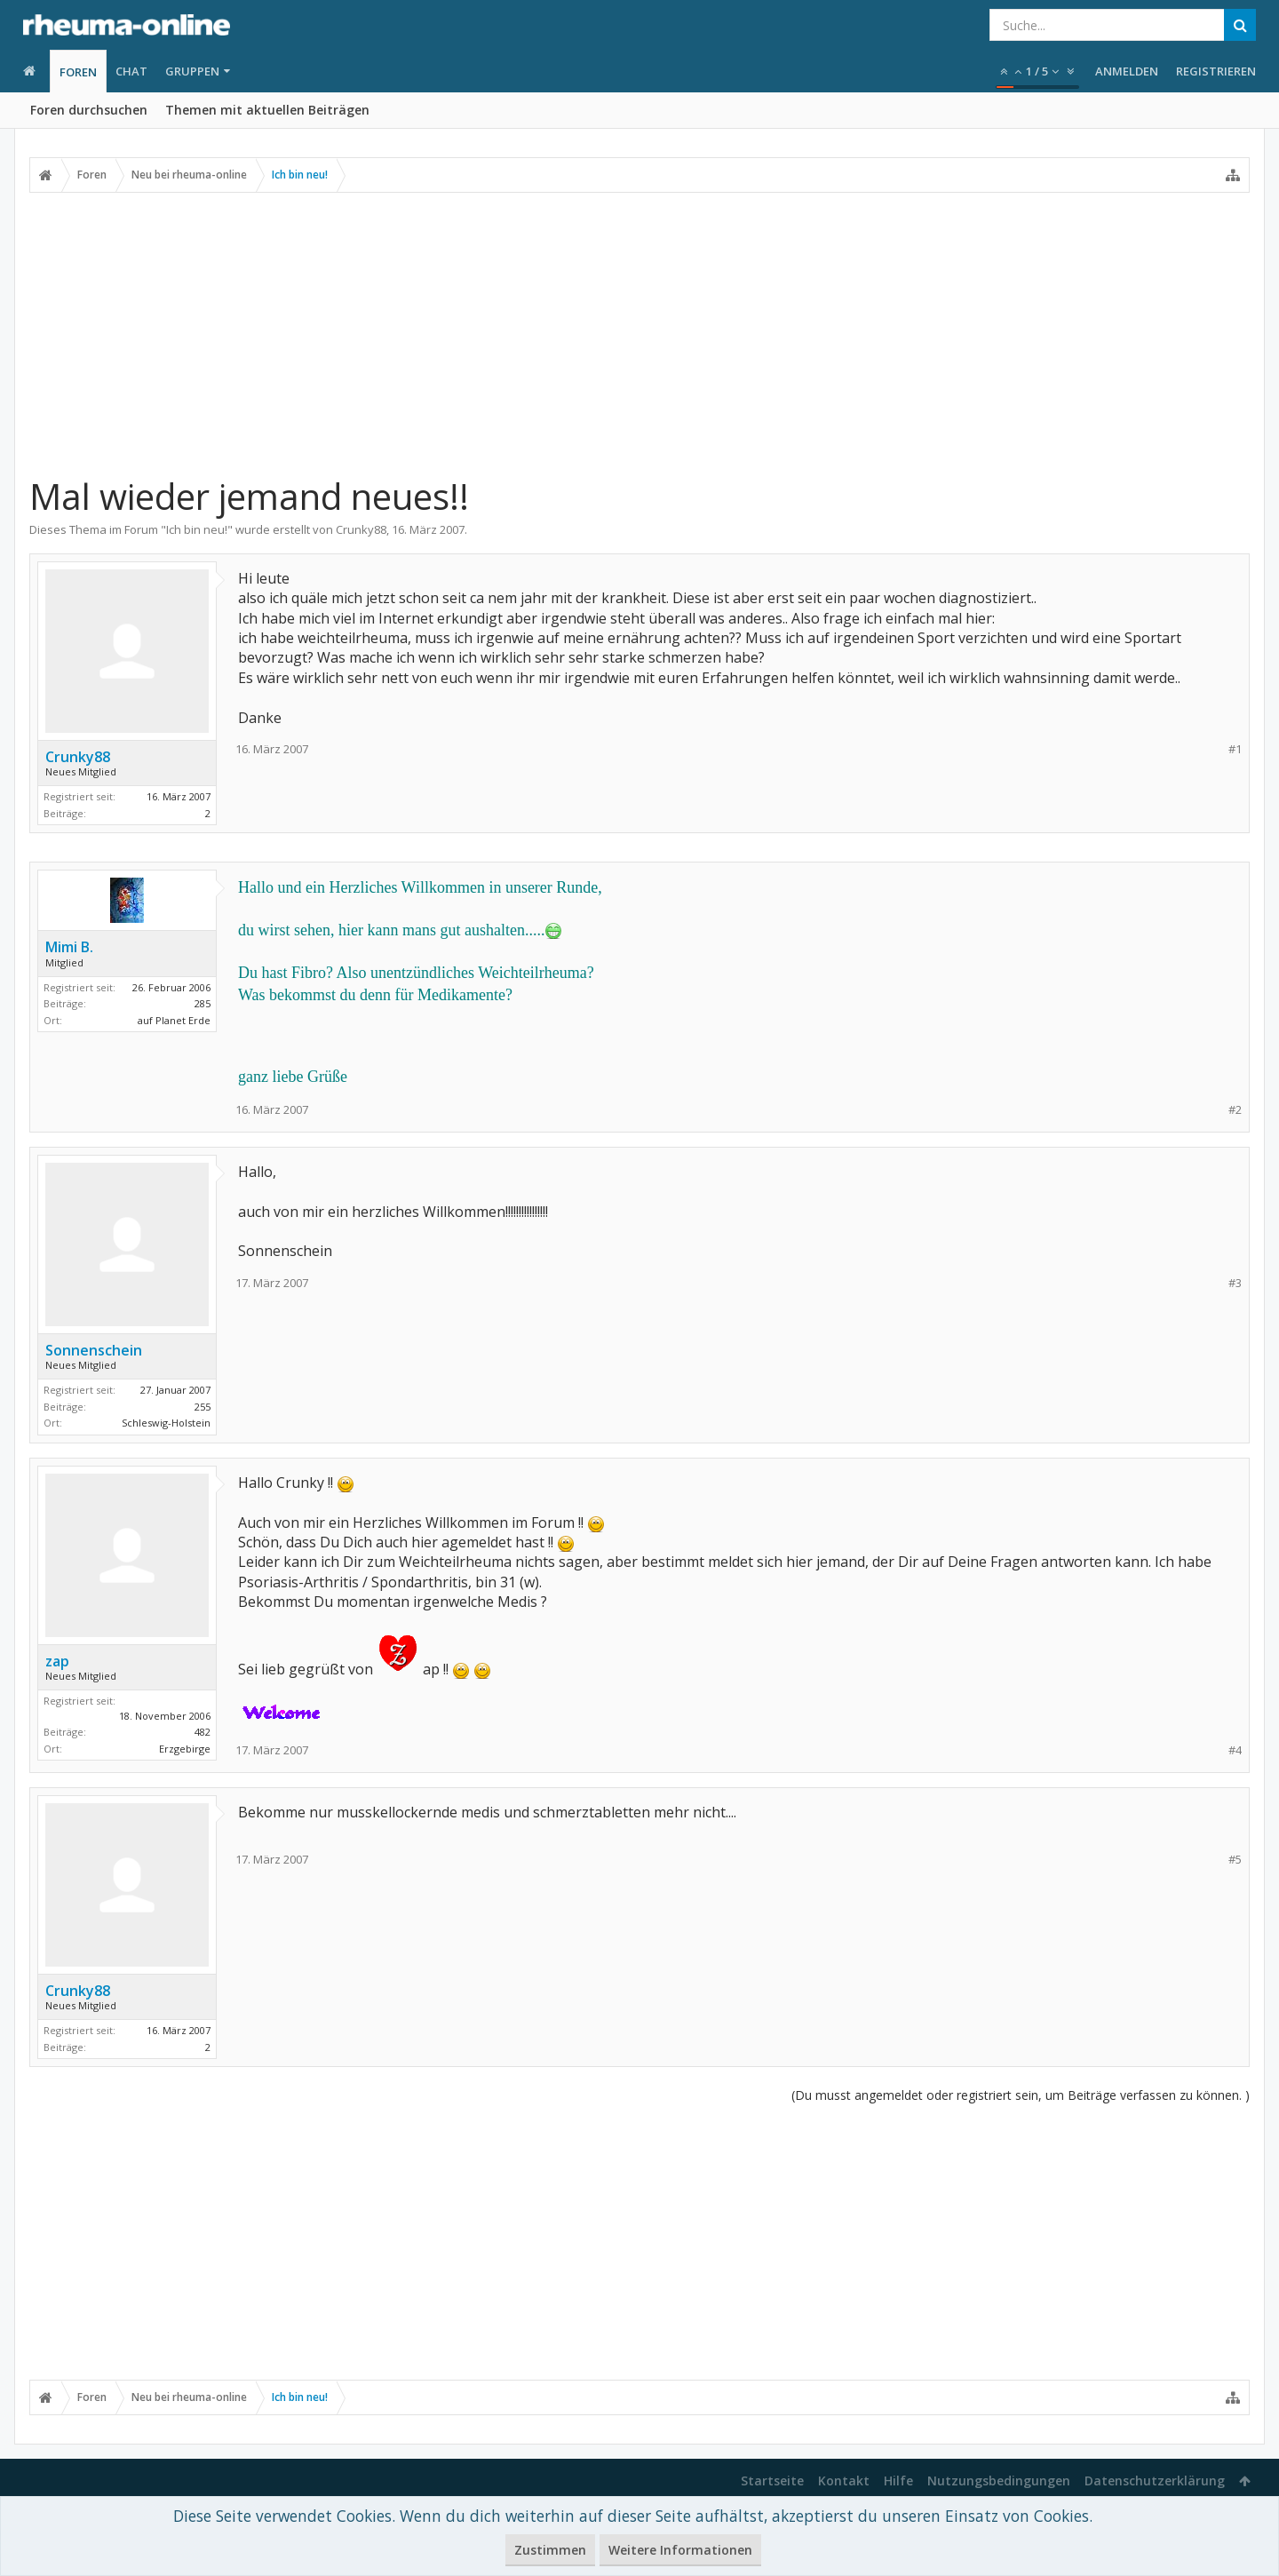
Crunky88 (361, 529)
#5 (1235, 1859)
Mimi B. (69, 947)
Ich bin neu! (196, 529)
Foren (78, 72)
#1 (1235, 749)
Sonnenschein (93, 1350)
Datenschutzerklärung (1154, 2480)
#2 (1235, 1109)
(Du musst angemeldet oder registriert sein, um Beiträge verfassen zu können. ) (1020, 2095)
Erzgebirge (185, 1748)
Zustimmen (550, 2549)
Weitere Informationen (680, 2549)
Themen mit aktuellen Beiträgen (267, 109)
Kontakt (844, 2480)
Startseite (772, 2480)
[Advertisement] (639, 326)
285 (203, 1003)
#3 (1235, 1283)
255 (203, 1406)
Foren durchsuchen (88, 109)
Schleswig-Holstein (166, 1422)
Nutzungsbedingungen (998, 2480)
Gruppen (192, 71)
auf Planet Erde (174, 1020)
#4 (1235, 1750)
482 (203, 1731)
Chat (131, 71)
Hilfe (898, 2480)
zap (57, 1661)
